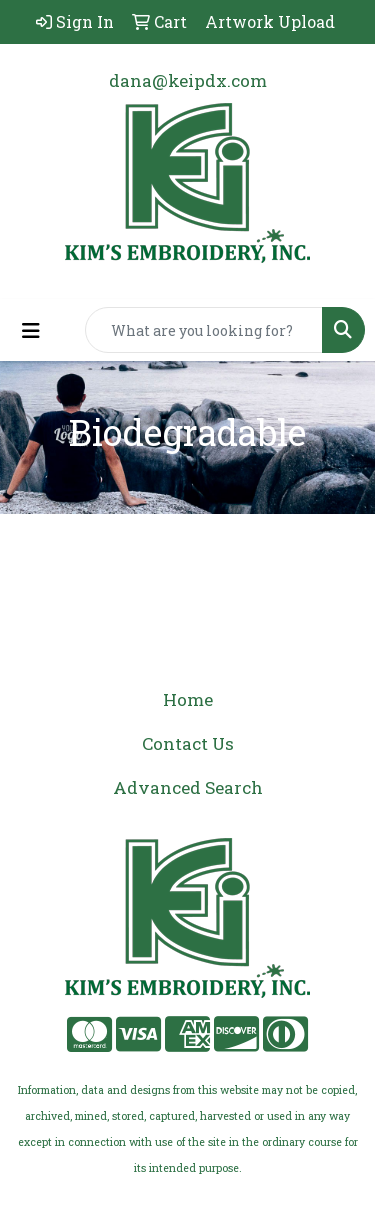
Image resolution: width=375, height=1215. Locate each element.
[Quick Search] (204, 330)
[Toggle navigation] (31, 330)
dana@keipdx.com (188, 80)
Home (188, 699)
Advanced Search (188, 787)
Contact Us (188, 743)
